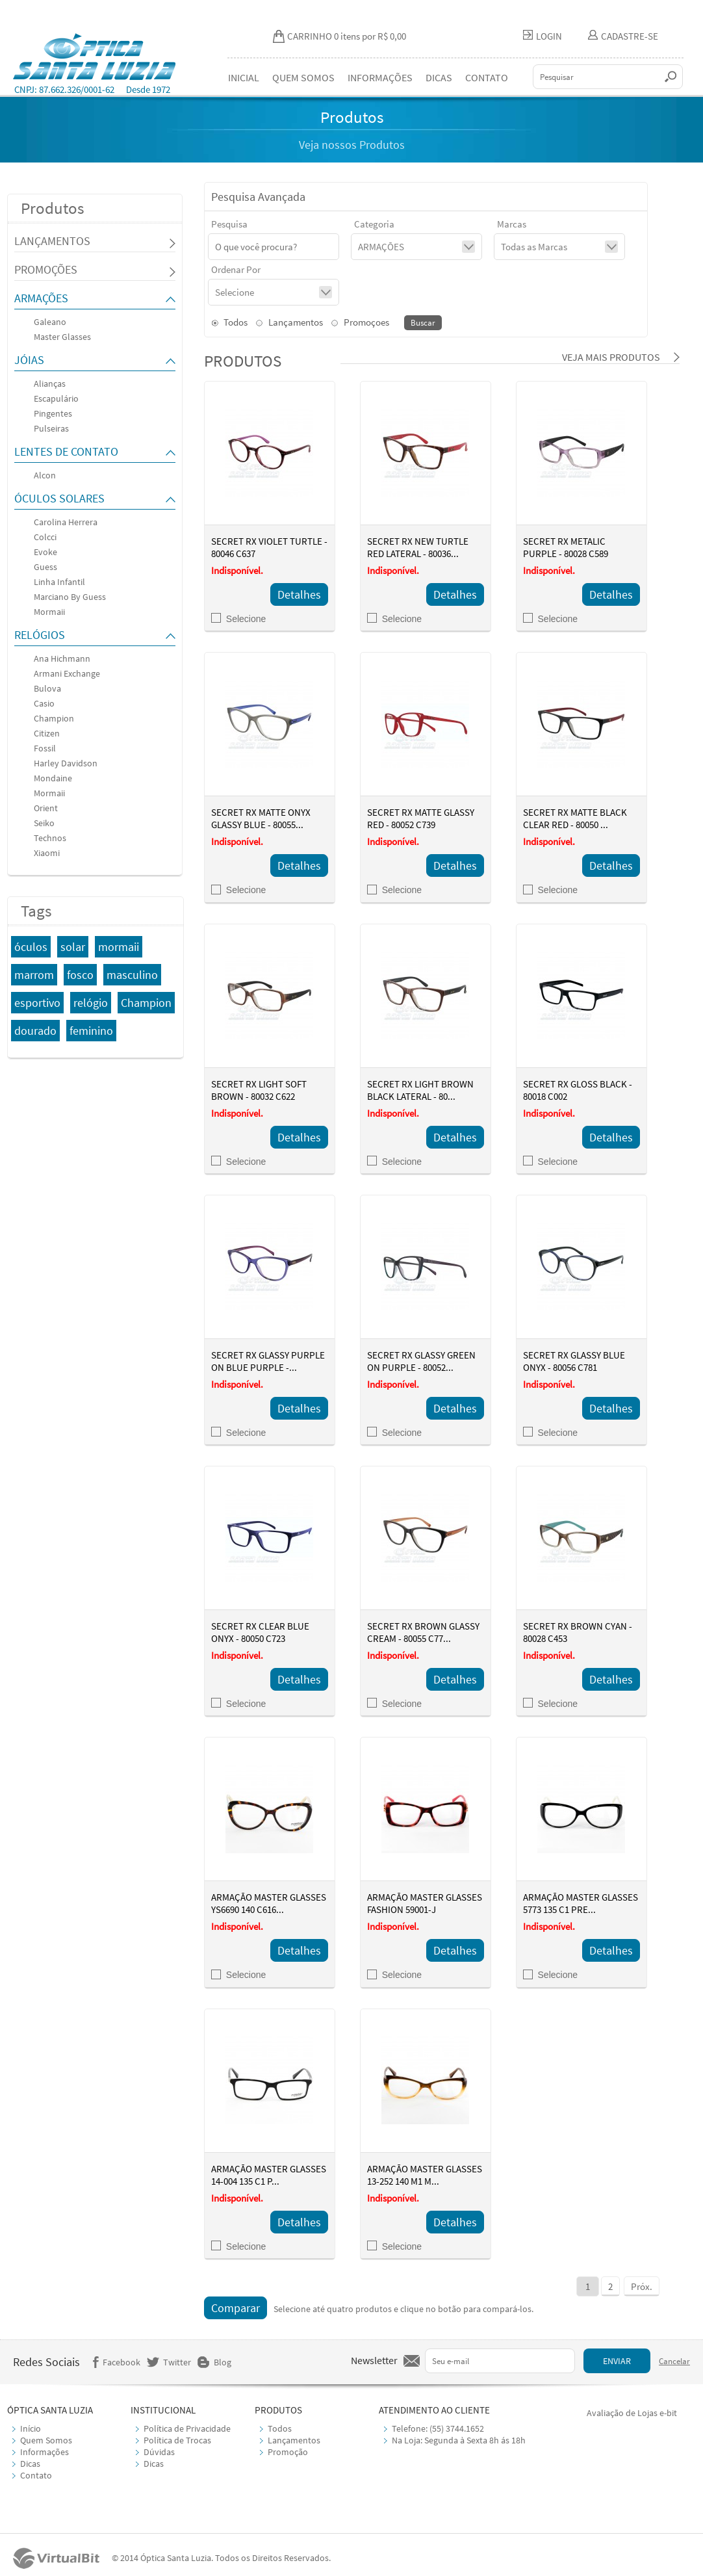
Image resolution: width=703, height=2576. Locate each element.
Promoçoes (360, 322)
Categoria (374, 224)
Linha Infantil (59, 582)
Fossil (45, 748)
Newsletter (374, 2360)
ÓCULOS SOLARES (59, 498)
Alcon (45, 475)
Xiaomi (47, 853)
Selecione (238, 619)
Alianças (50, 383)
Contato (36, 2475)
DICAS (439, 77)
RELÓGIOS (39, 634)
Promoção (288, 2452)
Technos (50, 838)
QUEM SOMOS (303, 77)
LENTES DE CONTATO (66, 451)
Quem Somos (46, 2440)
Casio (44, 703)
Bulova (47, 688)
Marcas (511, 224)
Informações (44, 2452)
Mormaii (49, 612)
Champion (54, 718)
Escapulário (56, 398)
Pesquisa (229, 224)
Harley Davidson (65, 763)
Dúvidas (159, 2452)
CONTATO (486, 77)
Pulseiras (51, 428)
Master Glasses (62, 337)
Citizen (47, 733)
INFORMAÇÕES (380, 77)
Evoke (45, 552)
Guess (45, 567)
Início (30, 2428)
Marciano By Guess (70, 597)
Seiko (44, 823)
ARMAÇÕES (41, 298)
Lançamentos (289, 322)
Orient (46, 808)
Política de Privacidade (187, 2428)
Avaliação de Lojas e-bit (632, 2413)
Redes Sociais (46, 2361)
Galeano (50, 322)
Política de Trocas (177, 2440)
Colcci (45, 537)
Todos (229, 322)
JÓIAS (29, 359)
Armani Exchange (67, 673)
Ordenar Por (236, 269)
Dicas (30, 2463)
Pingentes (53, 413)
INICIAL (243, 77)
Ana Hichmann (62, 658)
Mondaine (53, 778)
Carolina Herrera (65, 522)
